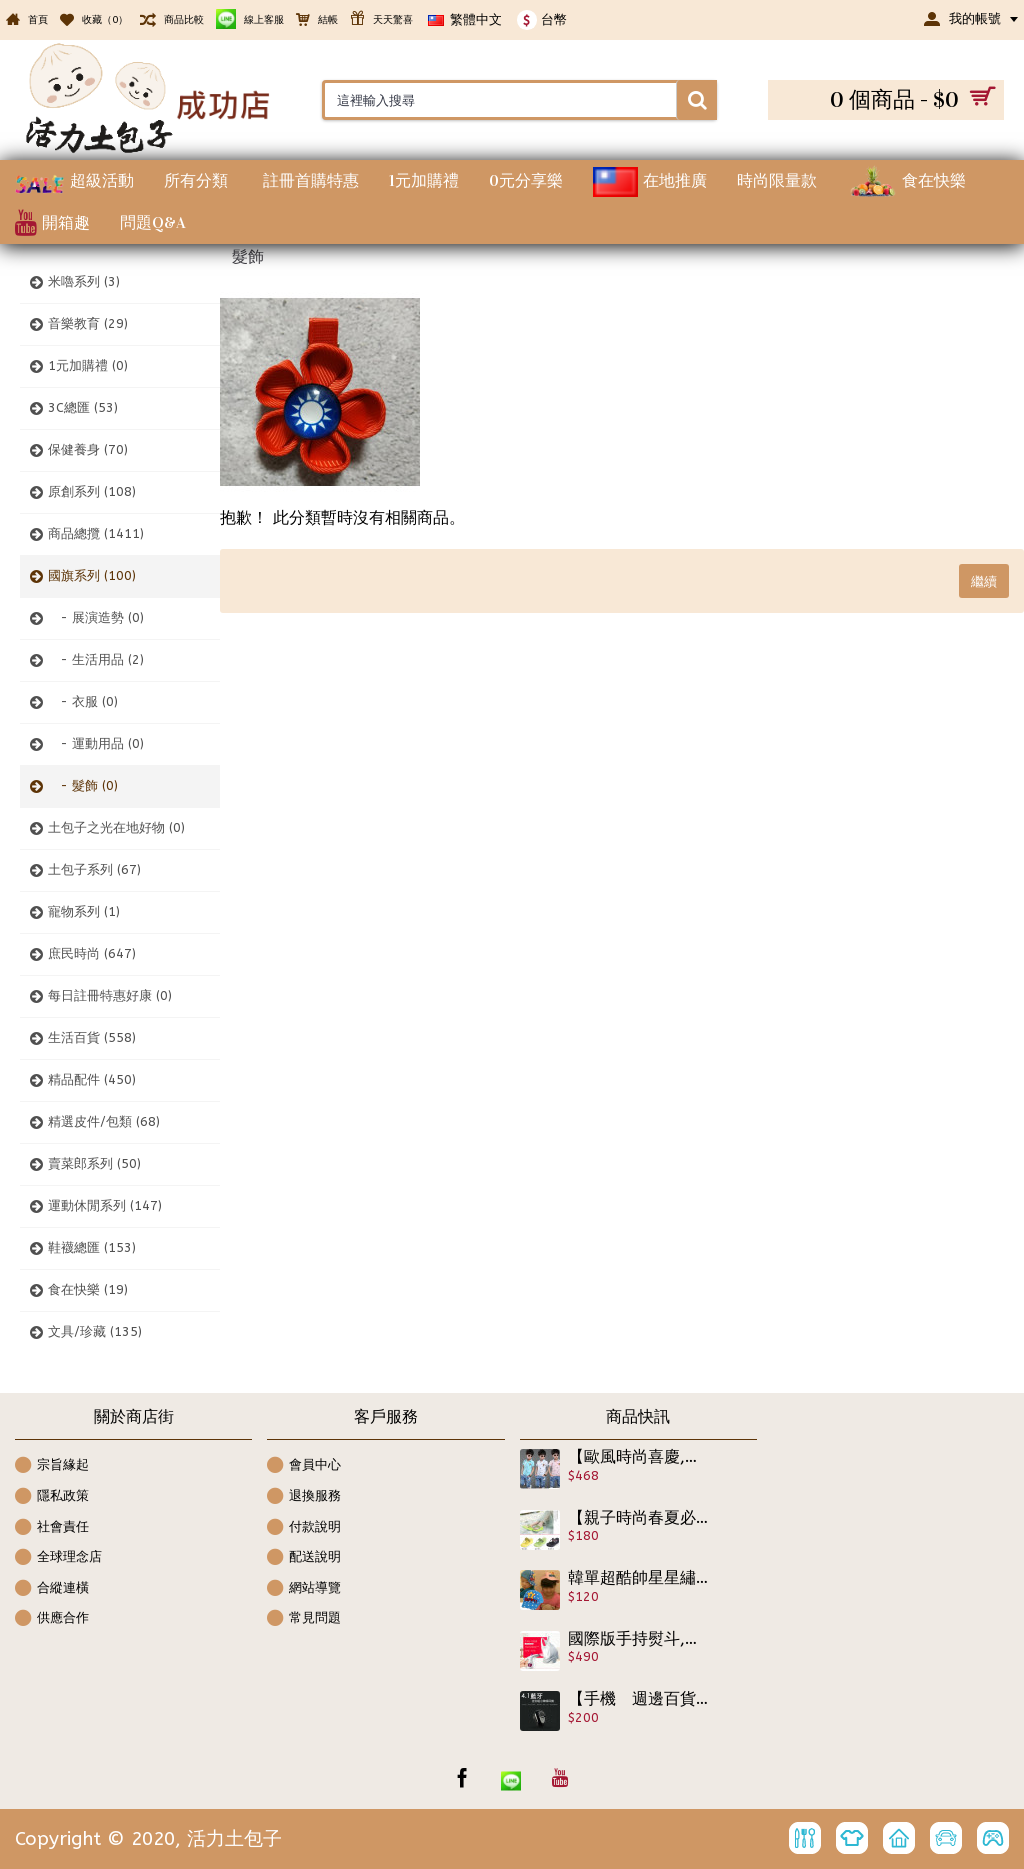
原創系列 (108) (92, 491)
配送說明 (304, 1558)
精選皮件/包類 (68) (104, 1121)
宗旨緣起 (52, 1466)
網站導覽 (304, 1589)
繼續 (984, 581)
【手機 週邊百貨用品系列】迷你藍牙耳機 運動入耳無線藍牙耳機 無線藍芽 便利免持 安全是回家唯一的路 (639, 1699)
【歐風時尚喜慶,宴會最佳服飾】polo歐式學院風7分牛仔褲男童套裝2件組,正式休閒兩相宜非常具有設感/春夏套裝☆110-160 (639, 1457)
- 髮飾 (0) (83, 785)
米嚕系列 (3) (84, 281)
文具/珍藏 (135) (95, 1331)
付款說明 (304, 1528)
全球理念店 (58, 1558)
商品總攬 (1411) (96, 533)
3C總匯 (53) (83, 407)
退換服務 (304, 1497)
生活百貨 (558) (92, 1037)
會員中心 (304, 1466)
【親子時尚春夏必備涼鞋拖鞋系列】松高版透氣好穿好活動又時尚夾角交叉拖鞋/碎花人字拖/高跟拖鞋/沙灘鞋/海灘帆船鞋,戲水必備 (639, 1518)
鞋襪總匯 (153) (92, 1247)
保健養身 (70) (88, 449)
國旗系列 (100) (92, 575)
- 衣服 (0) (83, 701)
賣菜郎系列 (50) (94, 1163)
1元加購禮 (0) (88, 365)
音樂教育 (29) (88, 323)
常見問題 (304, 1619)
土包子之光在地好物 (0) (116, 827)
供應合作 (52, 1619)
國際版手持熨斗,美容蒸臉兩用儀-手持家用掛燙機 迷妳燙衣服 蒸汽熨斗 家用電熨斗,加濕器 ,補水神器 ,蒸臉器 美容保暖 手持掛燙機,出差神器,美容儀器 (639, 1639)
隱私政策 (52, 1497)
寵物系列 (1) (84, 911)
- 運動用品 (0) (96, 743)
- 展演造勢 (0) (96, 617)
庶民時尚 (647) (92, 953)
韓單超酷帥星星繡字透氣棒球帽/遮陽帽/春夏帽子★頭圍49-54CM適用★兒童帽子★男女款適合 (639, 1578)
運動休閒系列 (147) (105, 1205)
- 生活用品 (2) (96, 659)
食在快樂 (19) (88, 1289)
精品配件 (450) (92, 1079)
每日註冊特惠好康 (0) (110, 995)
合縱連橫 (52, 1589)
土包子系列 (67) (94, 869)
